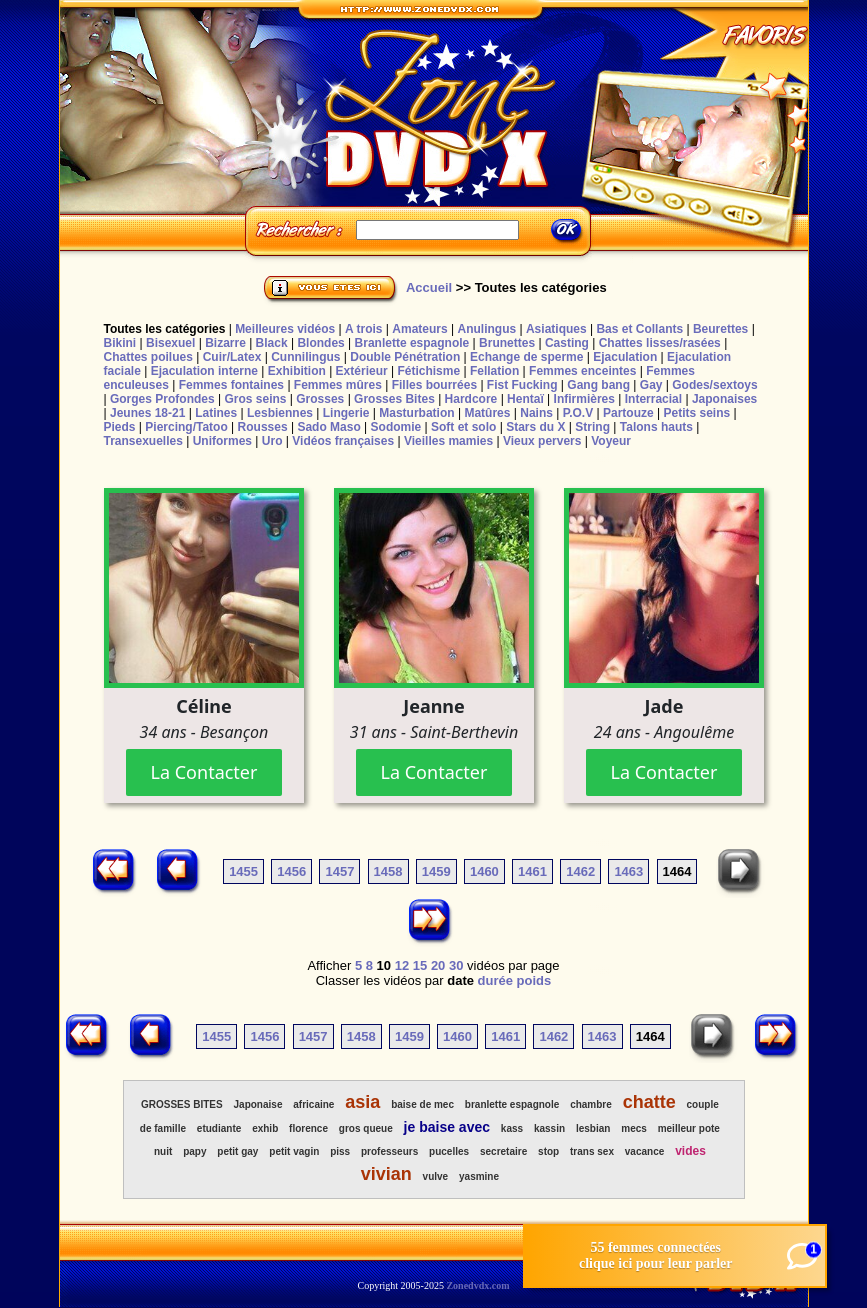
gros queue (366, 1128)
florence (308, 1128)
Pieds (120, 427)
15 (420, 965)
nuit (163, 1151)
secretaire (503, 1151)
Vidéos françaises (343, 441)
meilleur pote (689, 1128)
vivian (386, 1174)
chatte (649, 1102)
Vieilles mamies (448, 441)
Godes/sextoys (714, 385)
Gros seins (255, 399)
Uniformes (222, 441)
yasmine (479, 1176)
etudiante (219, 1128)
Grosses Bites (394, 399)
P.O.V (578, 413)
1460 (484, 871)
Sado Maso (328, 427)
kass (512, 1128)
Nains (536, 413)
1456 (291, 871)
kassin (549, 1128)
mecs (634, 1128)
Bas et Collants (639, 329)
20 (438, 965)
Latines (216, 413)
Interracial (653, 399)
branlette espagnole (512, 1104)
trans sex (592, 1151)
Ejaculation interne (204, 371)
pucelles (449, 1151)
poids (534, 980)
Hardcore (471, 399)
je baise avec (447, 1127)
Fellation (494, 371)
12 (402, 965)
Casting (567, 343)
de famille (163, 1128)
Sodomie (396, 427)
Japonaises (724, 399)
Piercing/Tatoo (186, 427)
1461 (532, 871)
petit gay (237, 1151)
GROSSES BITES (182, 1104)
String (592, 427)
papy (194, 1151)
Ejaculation (625, 357)
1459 (436, 871)
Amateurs (419, 329)
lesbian (593, 1128)
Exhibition (297, 371)
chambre (591, 1104)
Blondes (320, 343)
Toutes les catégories (165, 329)
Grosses (320, 399)
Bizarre (225, 343)
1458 (388, 871)
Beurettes (720, 329)
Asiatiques (556, 329)
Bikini (120, 343)
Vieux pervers (542, 441)
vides (690, 1151)
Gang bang (598, 385)
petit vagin (294, 1151)
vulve (436, 1176)
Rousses (263, 427)
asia (362, 1102)
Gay (651, 385)
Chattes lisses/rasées (660, 343)
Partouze (628, 413)
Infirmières (584, 399)
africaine (313, 1104)
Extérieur (362, 371)
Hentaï (525, 399)
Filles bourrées (434, 385)
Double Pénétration (405, 357)
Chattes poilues (148, 357)
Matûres (487, 413)
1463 (628, 871)
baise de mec (422, 1104)
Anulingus (486, 329)
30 (456, 965)
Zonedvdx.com (477, 1285)
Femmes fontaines (231, 385)
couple (703, 1104)
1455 (243, 871)
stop (548, 1151)
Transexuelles (143, 441)
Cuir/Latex (232, 357)
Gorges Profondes (162, 399)
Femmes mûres (338, 385)
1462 (580, 871)
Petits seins (696, 413)
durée (495, 980)
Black (272, 343)
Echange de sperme (526, 357)
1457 (339, 871)
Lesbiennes (280, 413)
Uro (272, 441)
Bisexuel (170, 343)
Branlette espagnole (412, 343)
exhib (265, 1128)
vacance (644, 1151)
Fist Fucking (522, 385)
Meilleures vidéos (285, 329)
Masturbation (416, 413)
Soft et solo (463, 427)
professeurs (389, 1151)
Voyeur (611, 441)
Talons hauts (656, 427)
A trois (364, 329)
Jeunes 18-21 (147, 413)
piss (340, 1151)
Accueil (429, 287)
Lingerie (346, 413)
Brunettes (507, 343)
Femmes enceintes (582, 371)
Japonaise (258, 1104)
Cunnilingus (305, 357)
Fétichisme (428, 371)
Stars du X (535, 427)
